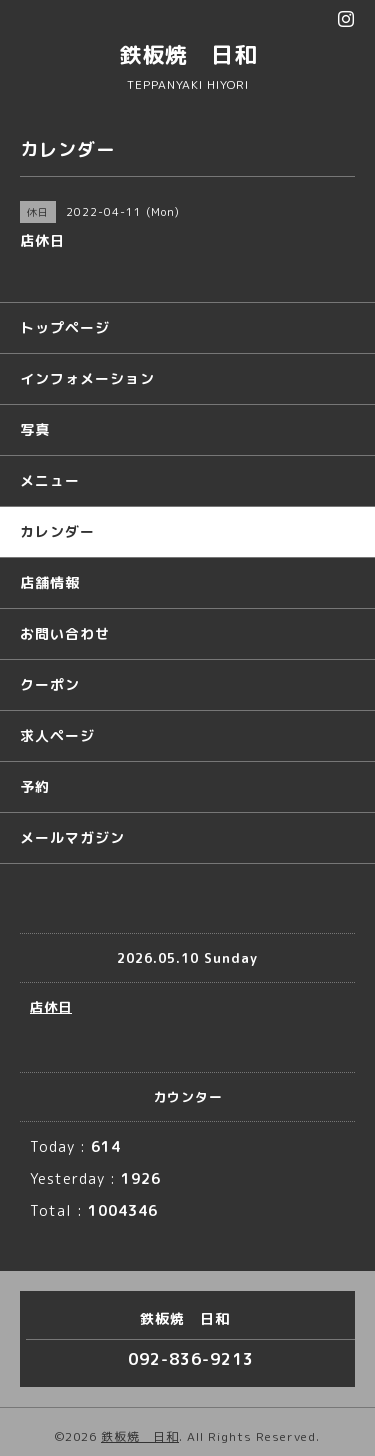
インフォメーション (87, 378)
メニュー (50, 480)
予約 (35, 786)
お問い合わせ (65, 633)
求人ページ (57, 735)
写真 (35, 429)
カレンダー (57, 531)
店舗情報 (50, 582)
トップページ (65, 327)
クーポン (50, 684)
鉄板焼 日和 (188, 54)
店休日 (51, 1007)
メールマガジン (72, 837)
